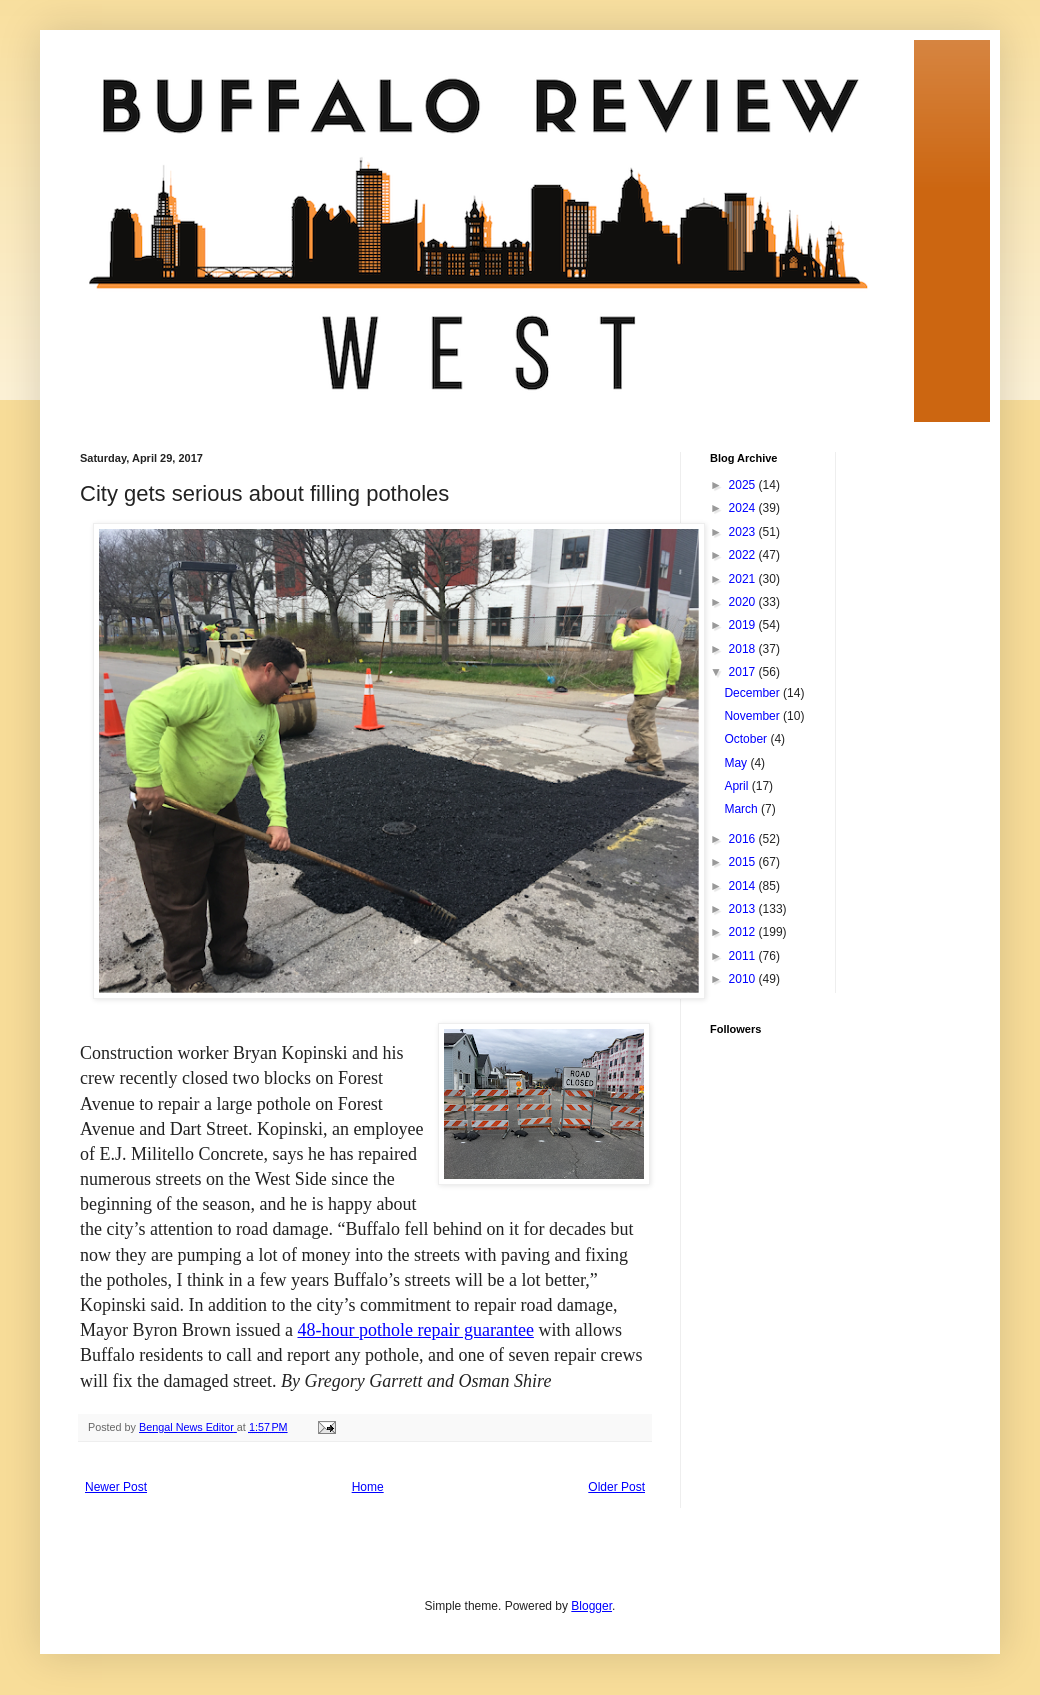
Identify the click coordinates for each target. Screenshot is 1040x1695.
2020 (744, 602)
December (753, 693)
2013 (744, 909)
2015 (744, 862)
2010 (744, 979)
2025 (744, 485)
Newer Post (116, 1487)
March (742, 809)
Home (368, 1487)
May (737, 763)
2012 (744, 932)
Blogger (591, 1606)
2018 (744, 649)
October (747, 739)
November (753, 716)
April (737, 786)
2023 (744, 532)
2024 (744, 508)
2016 (744, 839)
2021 (744, 579)
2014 (744, 886)
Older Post (616, 1487)
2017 (744, 672)
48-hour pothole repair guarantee (415, 1330)
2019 (744, 625)
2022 (744, 555)
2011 (744, 956)
